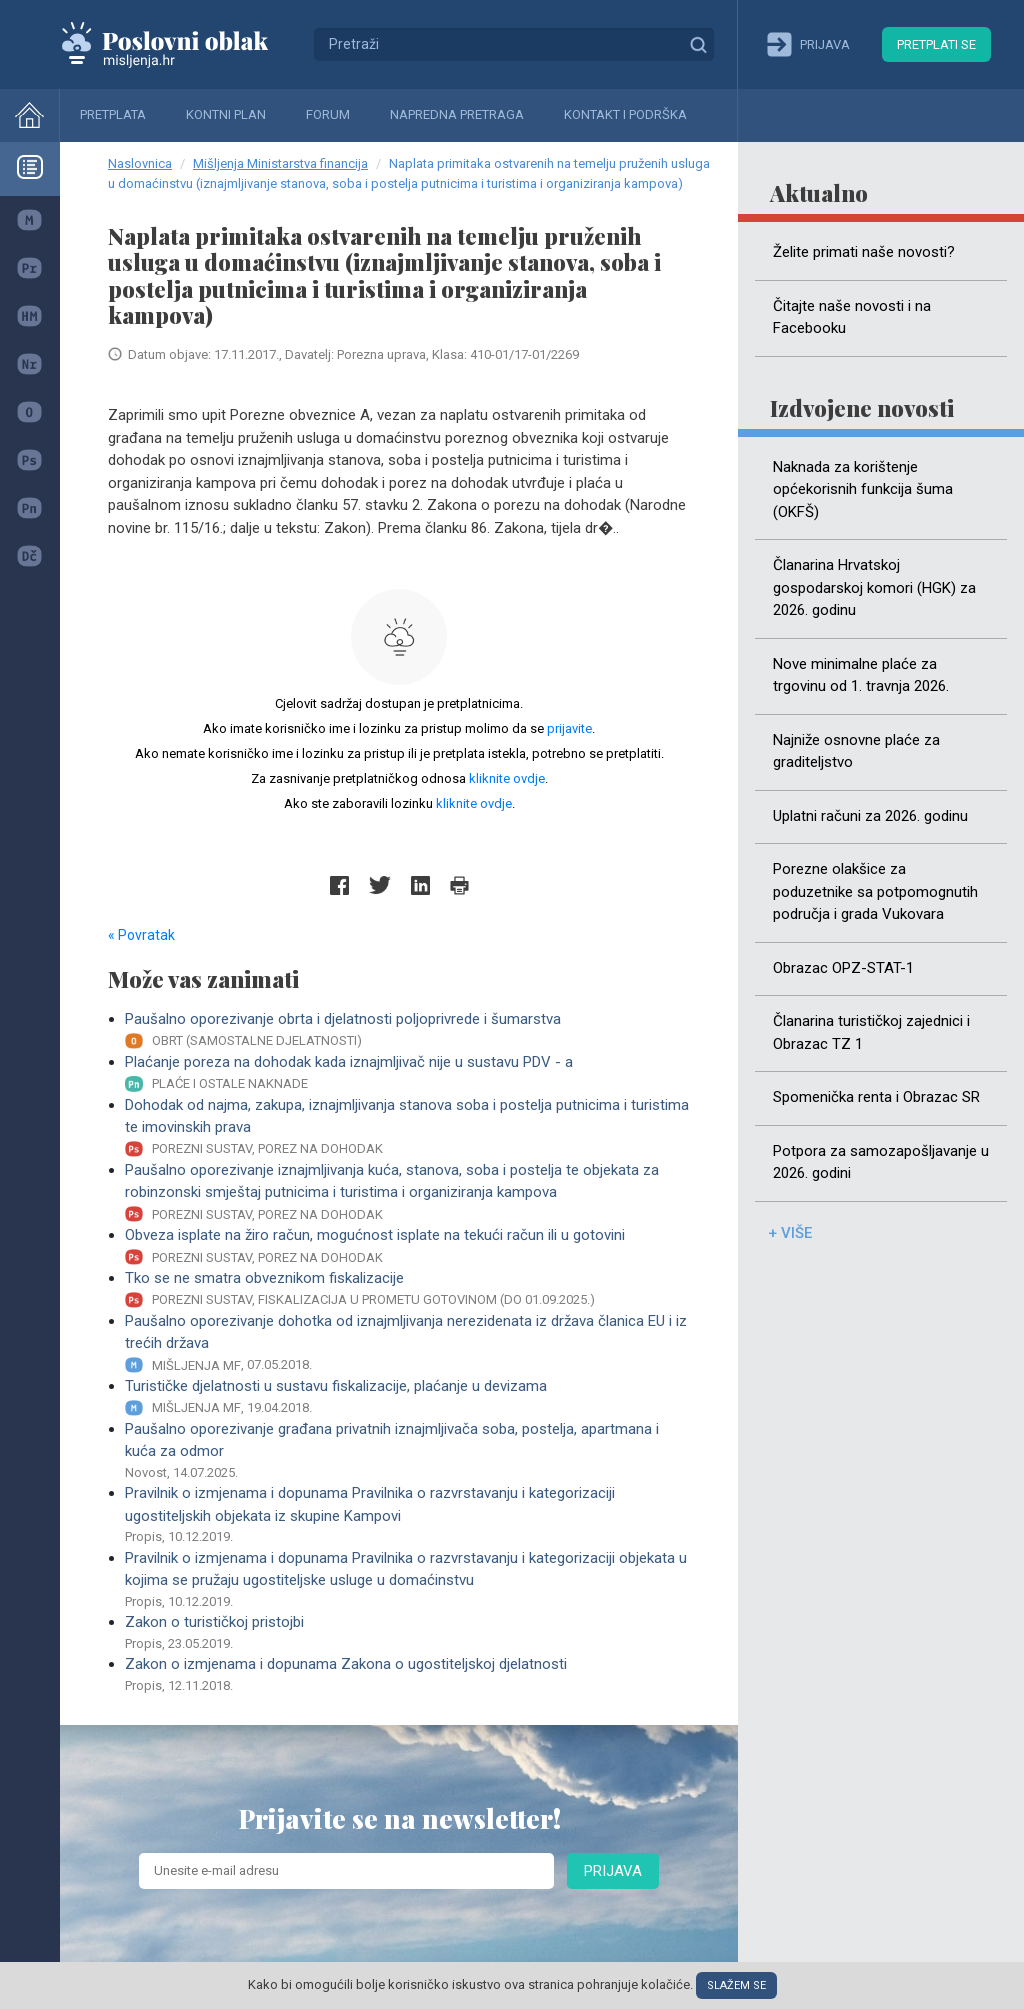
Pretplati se (936, 44)
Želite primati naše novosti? (864, 252)
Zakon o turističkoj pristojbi (407, 1633)
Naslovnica (140, 163)
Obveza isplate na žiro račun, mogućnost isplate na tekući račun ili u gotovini (407, 1246)
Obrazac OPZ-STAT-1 (843, 968)
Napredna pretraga (457, 114)
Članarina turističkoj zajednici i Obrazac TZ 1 (871, 1032)
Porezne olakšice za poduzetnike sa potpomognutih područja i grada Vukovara (875, 891)
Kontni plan (226, 114)
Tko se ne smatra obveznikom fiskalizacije (407, 1289)
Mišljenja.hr (180, 44)
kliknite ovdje (507, 778)
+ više (790, 1233)
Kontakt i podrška (625, 114)
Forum (328, 114)
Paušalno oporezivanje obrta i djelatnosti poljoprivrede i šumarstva (407, 1030)
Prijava (613, 1871)
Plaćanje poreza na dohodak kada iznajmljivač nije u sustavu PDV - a (407, 1073)
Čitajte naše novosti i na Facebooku (852, 317)
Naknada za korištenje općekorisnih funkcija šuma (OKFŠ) (863, 489)
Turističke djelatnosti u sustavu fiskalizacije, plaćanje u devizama (407, 1397)
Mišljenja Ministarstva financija (280, 163)
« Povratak (141, 935)
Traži (698, 44)
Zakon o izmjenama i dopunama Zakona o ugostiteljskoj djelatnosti (407, 1675)
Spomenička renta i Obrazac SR (876, 1097)
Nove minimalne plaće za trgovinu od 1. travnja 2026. (861, 675)
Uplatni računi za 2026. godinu (870, 816)
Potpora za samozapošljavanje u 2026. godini (881, 1162)
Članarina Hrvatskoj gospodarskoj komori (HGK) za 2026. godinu (874, 587)
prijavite (569, 728)
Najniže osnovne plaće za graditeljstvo (856, 751)
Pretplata (113, 114)
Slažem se (736, 1985)
